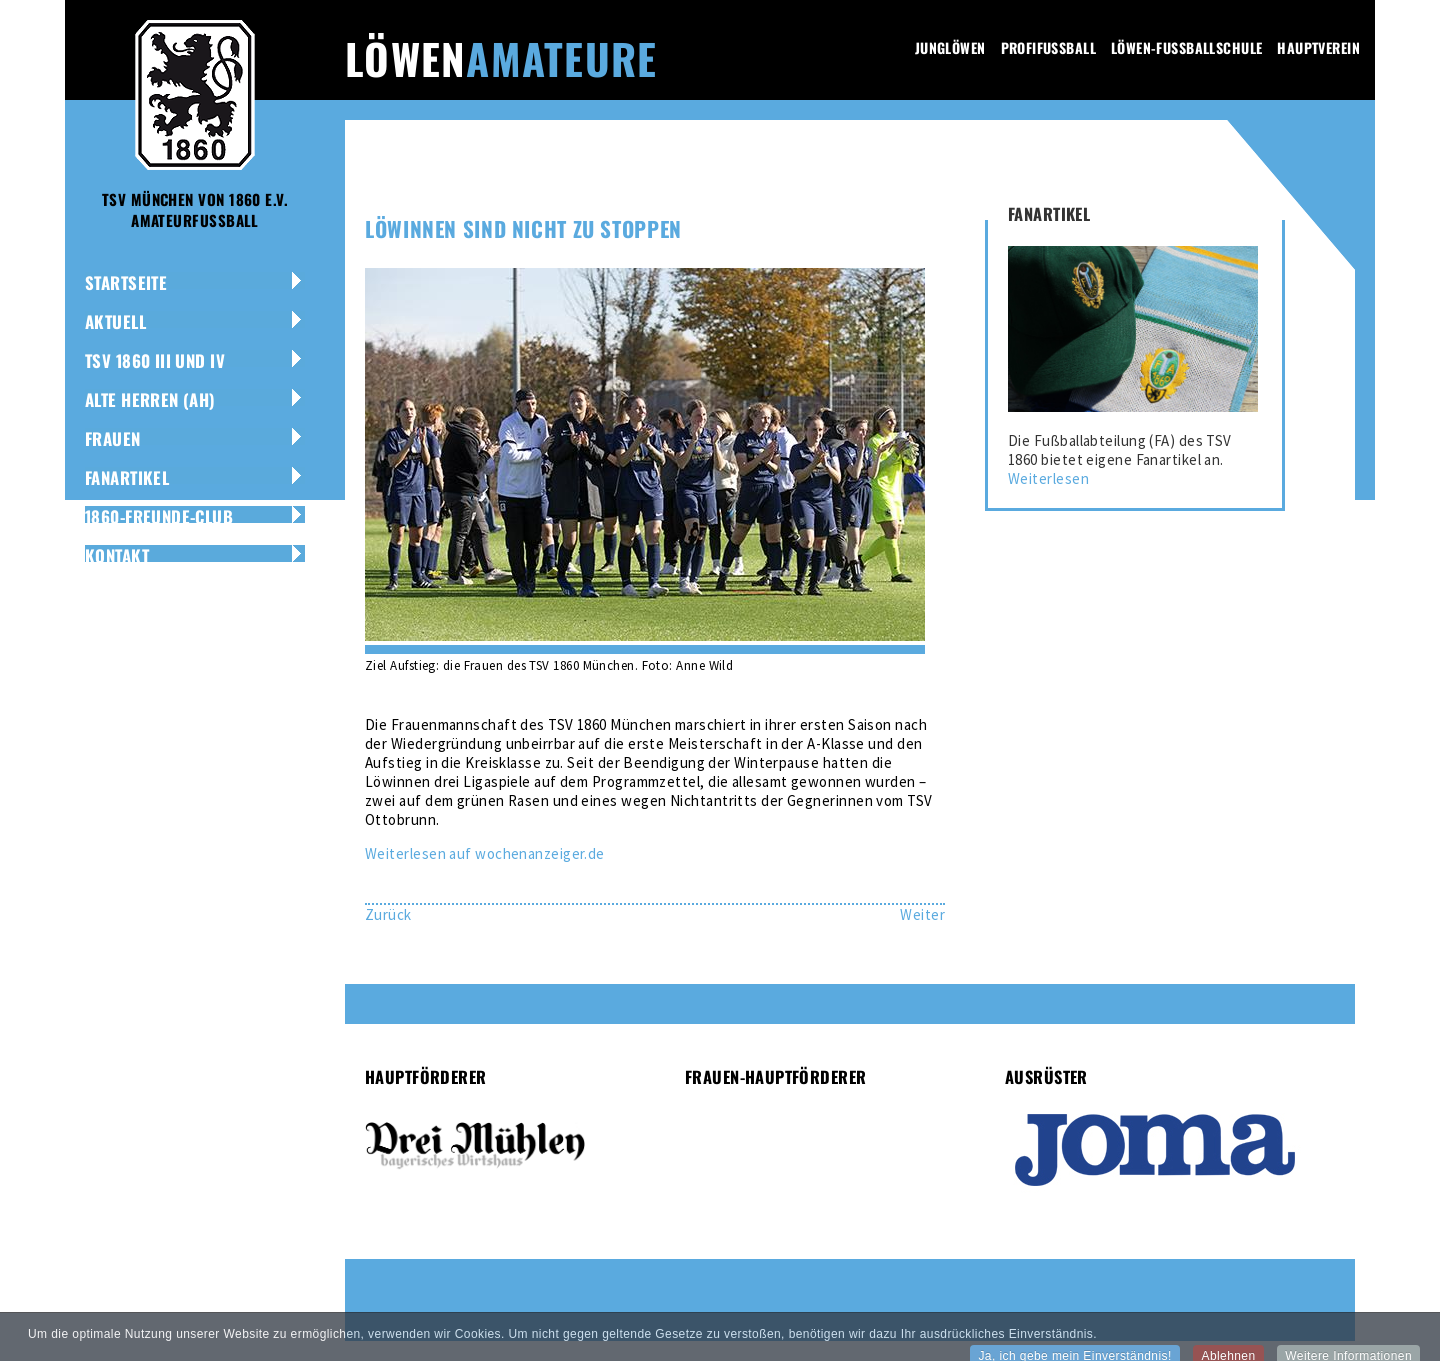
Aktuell (115, 321)
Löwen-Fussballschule (1186, 47)
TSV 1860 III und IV (155, 360)
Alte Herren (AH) (150, 399)
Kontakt (117, 555)
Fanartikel (127, 477)
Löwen (501, 58)
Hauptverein (1318, 47)
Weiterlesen (1048, 478)
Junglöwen (950, 47)
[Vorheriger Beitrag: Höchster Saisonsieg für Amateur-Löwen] (388, 914)
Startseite (126, 282)
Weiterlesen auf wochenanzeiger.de (485, 853)
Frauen (113, 438)
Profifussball (1048, 47)
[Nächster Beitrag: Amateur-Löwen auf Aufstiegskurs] (922, 914)
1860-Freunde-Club (159, 516)
